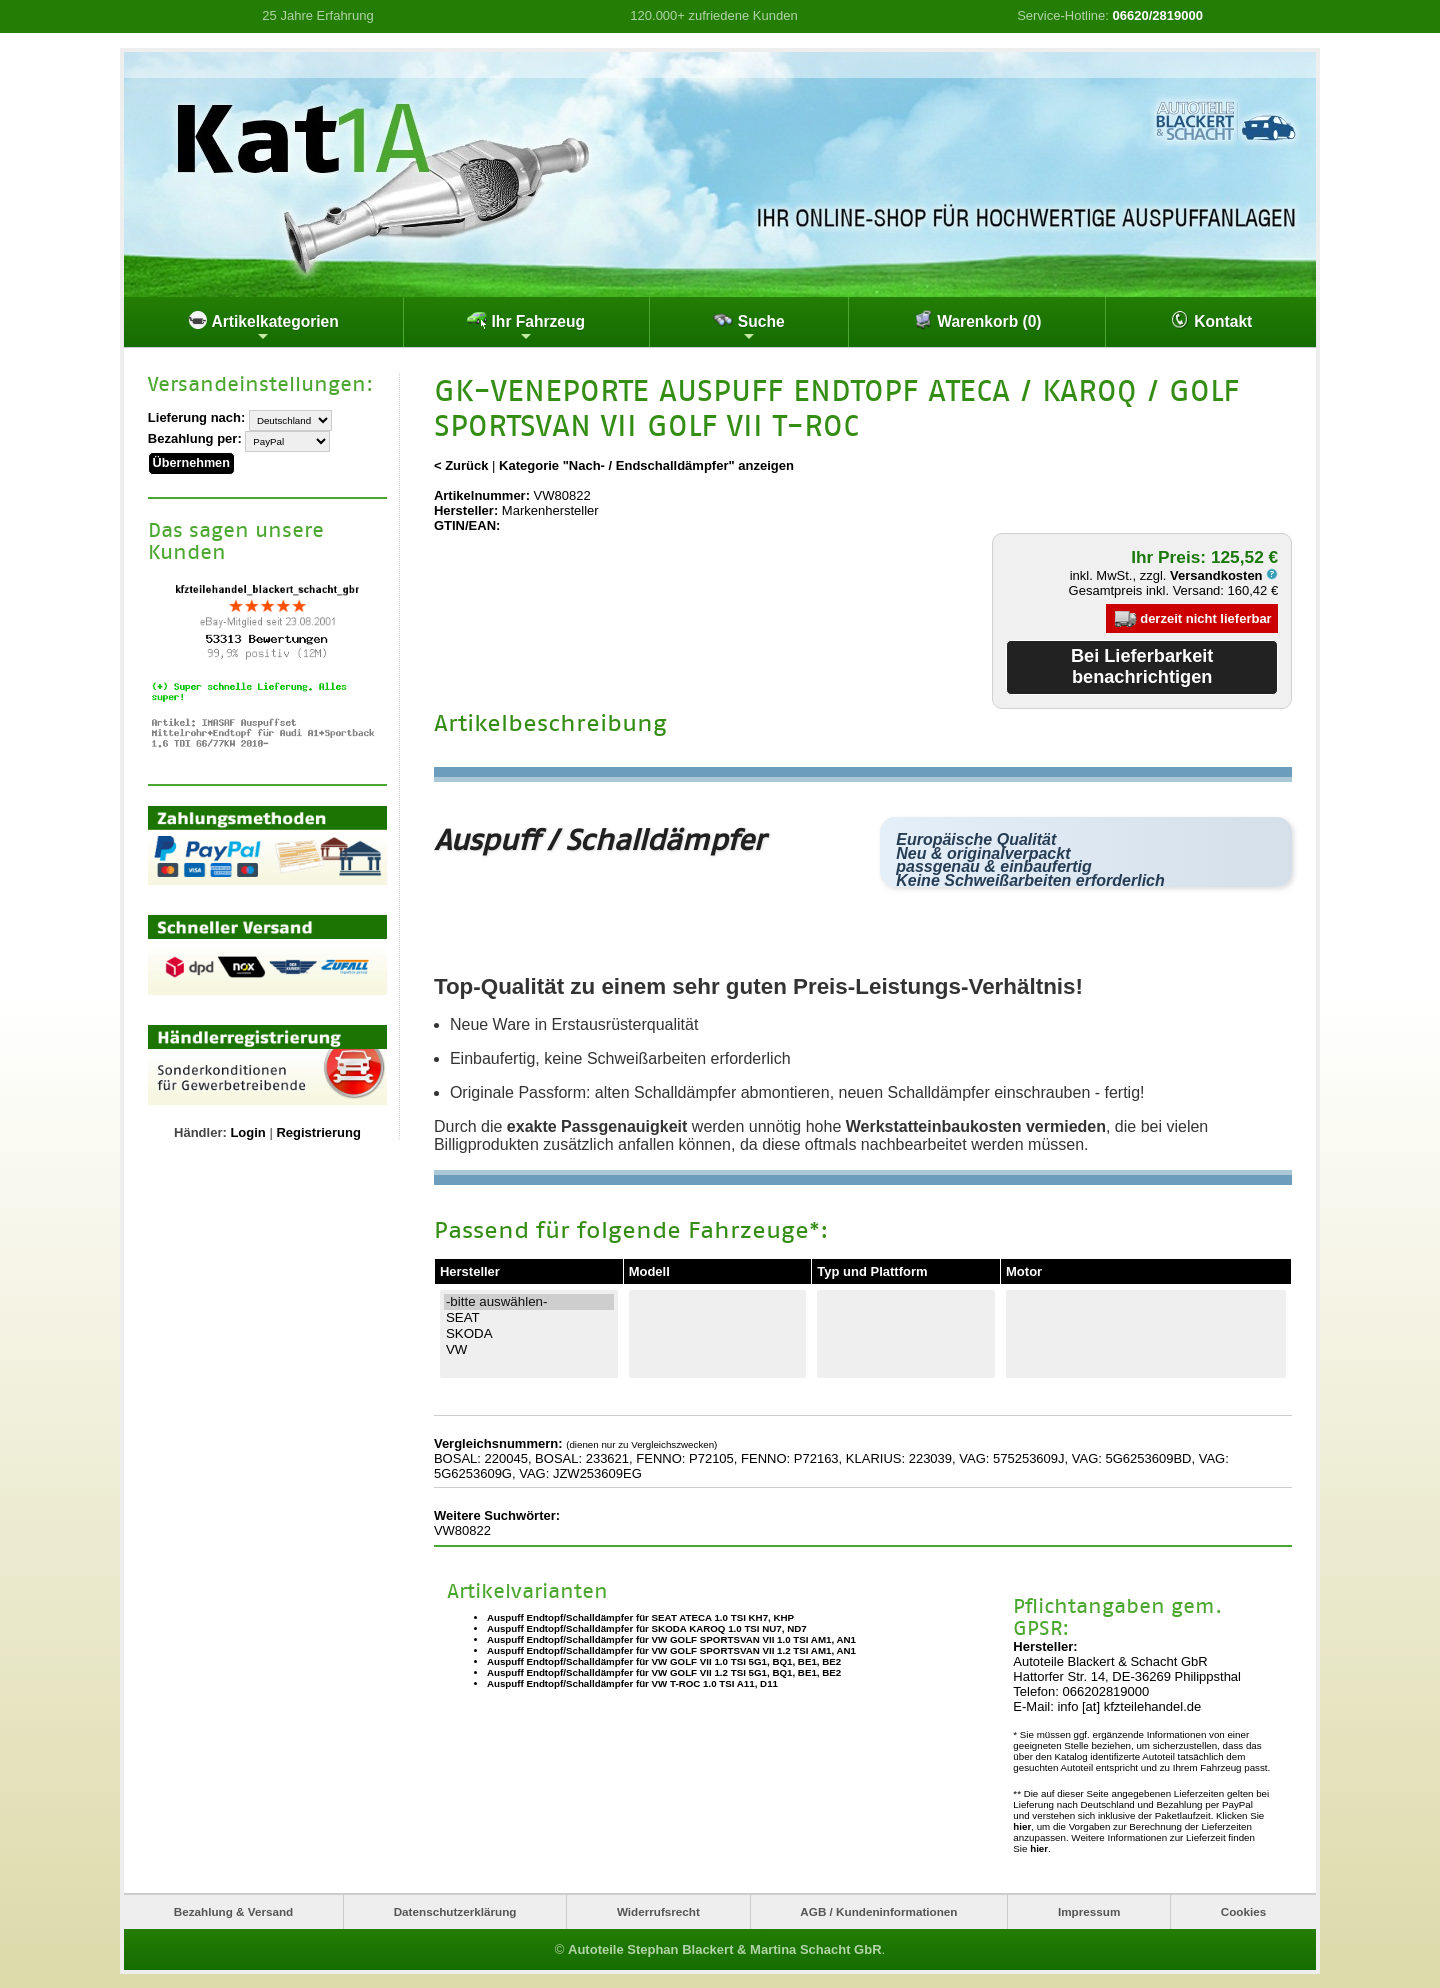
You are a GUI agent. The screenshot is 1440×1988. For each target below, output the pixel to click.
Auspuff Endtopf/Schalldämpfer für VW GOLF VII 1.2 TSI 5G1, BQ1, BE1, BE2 (664, 1671)
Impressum (1089, 1910)
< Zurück (461, 465)
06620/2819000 (1158, 15)
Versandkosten (1224, 575)
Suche (748, 327)
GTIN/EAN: (467, 525)
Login (247, 1127)
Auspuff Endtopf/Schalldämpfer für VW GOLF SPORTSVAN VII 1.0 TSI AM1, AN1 (671, 1638)
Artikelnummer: (482, 495)
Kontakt (1211, 320)
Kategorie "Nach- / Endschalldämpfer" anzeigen (646, 465)
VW (529, 1350)
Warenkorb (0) (977, 320)
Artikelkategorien (263, 327)
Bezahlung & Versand (234, 1910)
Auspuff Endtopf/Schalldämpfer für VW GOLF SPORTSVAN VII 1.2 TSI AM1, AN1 (671, 1649)
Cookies (1243, 1910)
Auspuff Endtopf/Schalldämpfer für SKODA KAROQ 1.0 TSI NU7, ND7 (647, 1627)
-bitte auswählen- (529, 1302)
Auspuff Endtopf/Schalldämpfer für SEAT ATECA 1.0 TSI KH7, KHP (640, 1616)
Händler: (200, 1127)
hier (1022, 1825)
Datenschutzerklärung (455, 1910)
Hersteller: (466, 510)
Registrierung (318, 1127)
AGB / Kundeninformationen (878, 1910)
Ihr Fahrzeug (526, 327)
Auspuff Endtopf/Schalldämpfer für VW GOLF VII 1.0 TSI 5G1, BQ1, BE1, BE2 (664, 1660)
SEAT (529, 1318)
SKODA (529, 1334)
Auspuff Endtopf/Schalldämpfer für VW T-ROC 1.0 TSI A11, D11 (632, 1682)
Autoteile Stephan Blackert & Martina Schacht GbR (725, 1948)
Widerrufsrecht (658, 1910)
